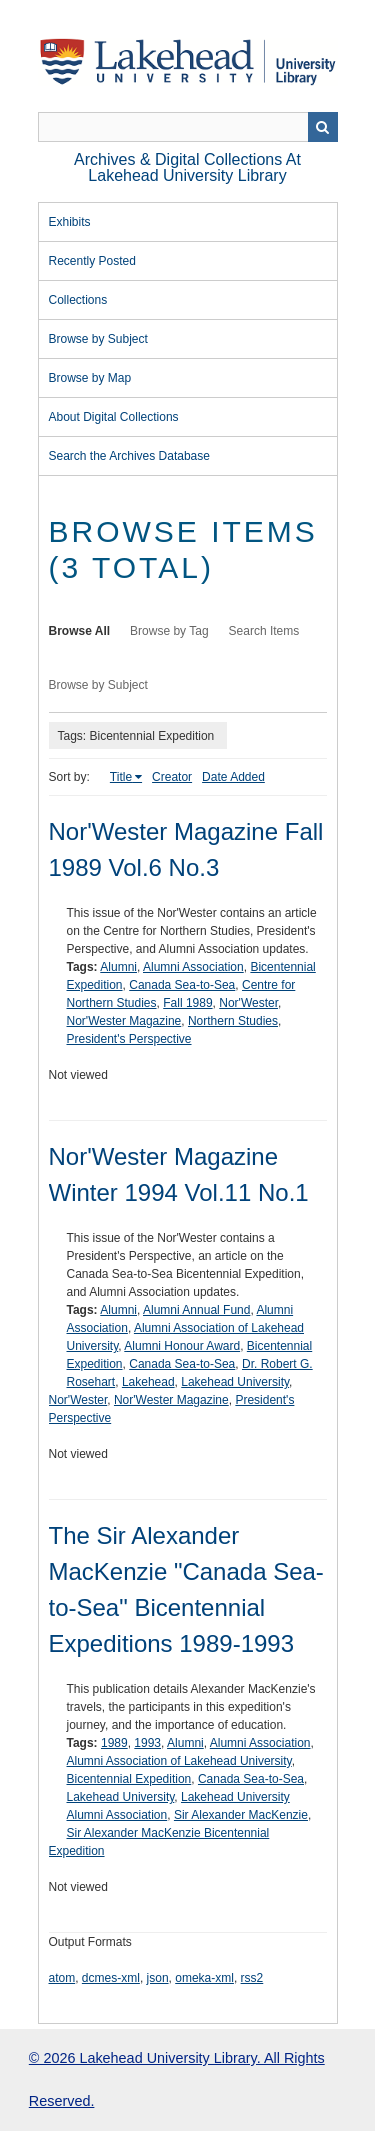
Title (121, 777)
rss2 (252, 1978)
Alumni (118, 967)
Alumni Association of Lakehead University (179, 1761)
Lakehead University (235, 1382)
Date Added (233, 777)
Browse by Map (90, 378)
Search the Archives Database (129, 456)
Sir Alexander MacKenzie (241, 1815)
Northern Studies (233, 1021)
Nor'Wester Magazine (124, 1021)
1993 (147, 1743)
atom (62, 1978)
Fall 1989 (187, 1003)
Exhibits (70, 222)
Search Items (264, 631)
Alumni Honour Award (182, 1346)
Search (323, 127)
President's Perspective (129, 1039)
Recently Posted (92, 261)
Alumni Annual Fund (196, 1310)
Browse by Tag (169, 631)
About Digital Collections (114, 417)
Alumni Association (193, 967)
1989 (114, 1743)
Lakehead (148, 1382)
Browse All (80, 631)
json (158, 1978)
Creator (172, 777)
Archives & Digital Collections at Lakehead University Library (187, 167)
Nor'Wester (248, 1003)
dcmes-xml (111, 1978)
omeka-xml (204, 1978)
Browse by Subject (98, 339)
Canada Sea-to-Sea (182, 985)
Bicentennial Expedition (129, 1779)
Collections (78, 300)
